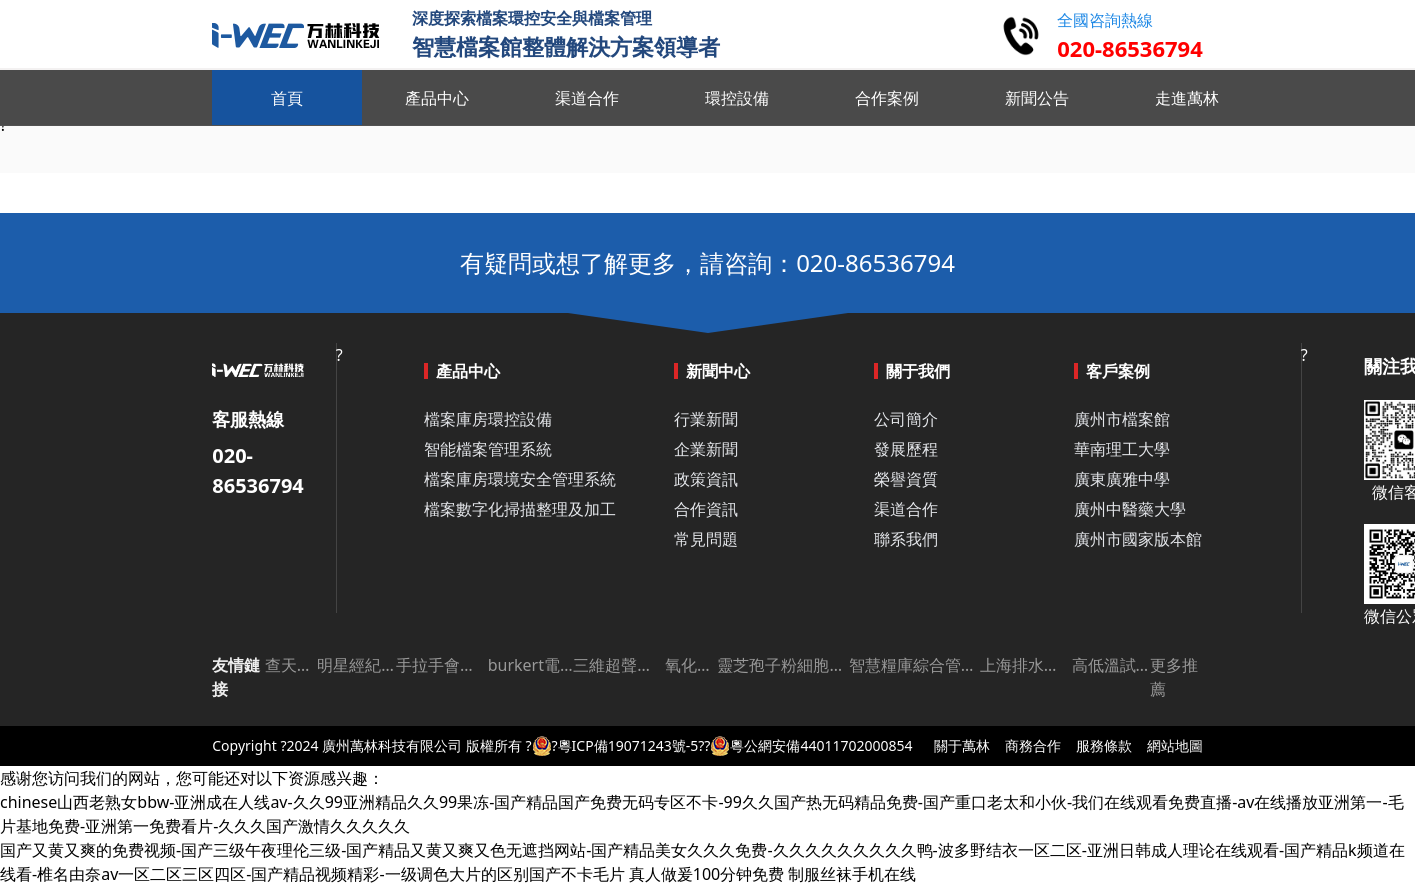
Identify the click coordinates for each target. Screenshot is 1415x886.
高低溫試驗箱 (1111, 665)
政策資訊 (706, 479)
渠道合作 (906, 509)
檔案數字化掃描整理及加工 (520, 509)
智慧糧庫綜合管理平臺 (914, 665)
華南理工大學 (1122, 449)
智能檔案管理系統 (488, 449)
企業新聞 (706, 449)
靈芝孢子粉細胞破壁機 (782, 665)
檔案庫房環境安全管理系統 (520, 479)
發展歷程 (906, 449)
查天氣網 (291, 665)
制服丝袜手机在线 (852, 874)
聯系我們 (906, 539)
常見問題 (706, 539)
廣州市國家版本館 (1138, 539)
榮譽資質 (906, 479)
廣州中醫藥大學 (1130, 509)
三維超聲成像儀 (619, 665)
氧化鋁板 (691, 665)
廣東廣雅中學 (1122, 479)
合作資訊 (706, 509)
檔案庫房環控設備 (488, 419)
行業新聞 (706, 419)
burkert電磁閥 (531, 665)
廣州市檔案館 (1122, 419)
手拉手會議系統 (442, 665)
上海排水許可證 (1026, 665)
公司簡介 (906, 419)
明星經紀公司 (356, 665)
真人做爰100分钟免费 (706, 874)
